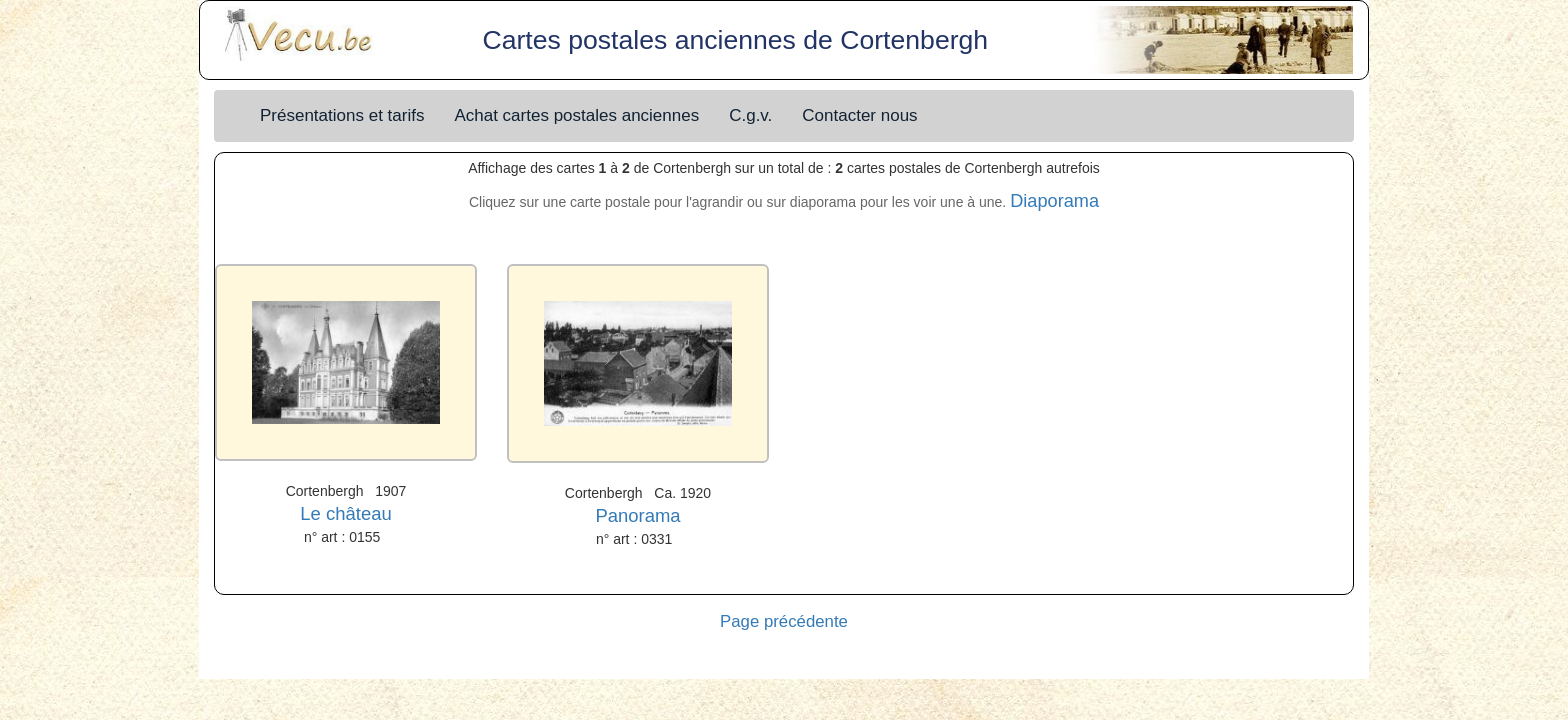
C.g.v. (750, 115)
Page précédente (784, 621)
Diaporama (1054, 201)
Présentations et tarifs (342, 115)
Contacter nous (859, 115)
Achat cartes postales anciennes (576, 115)
